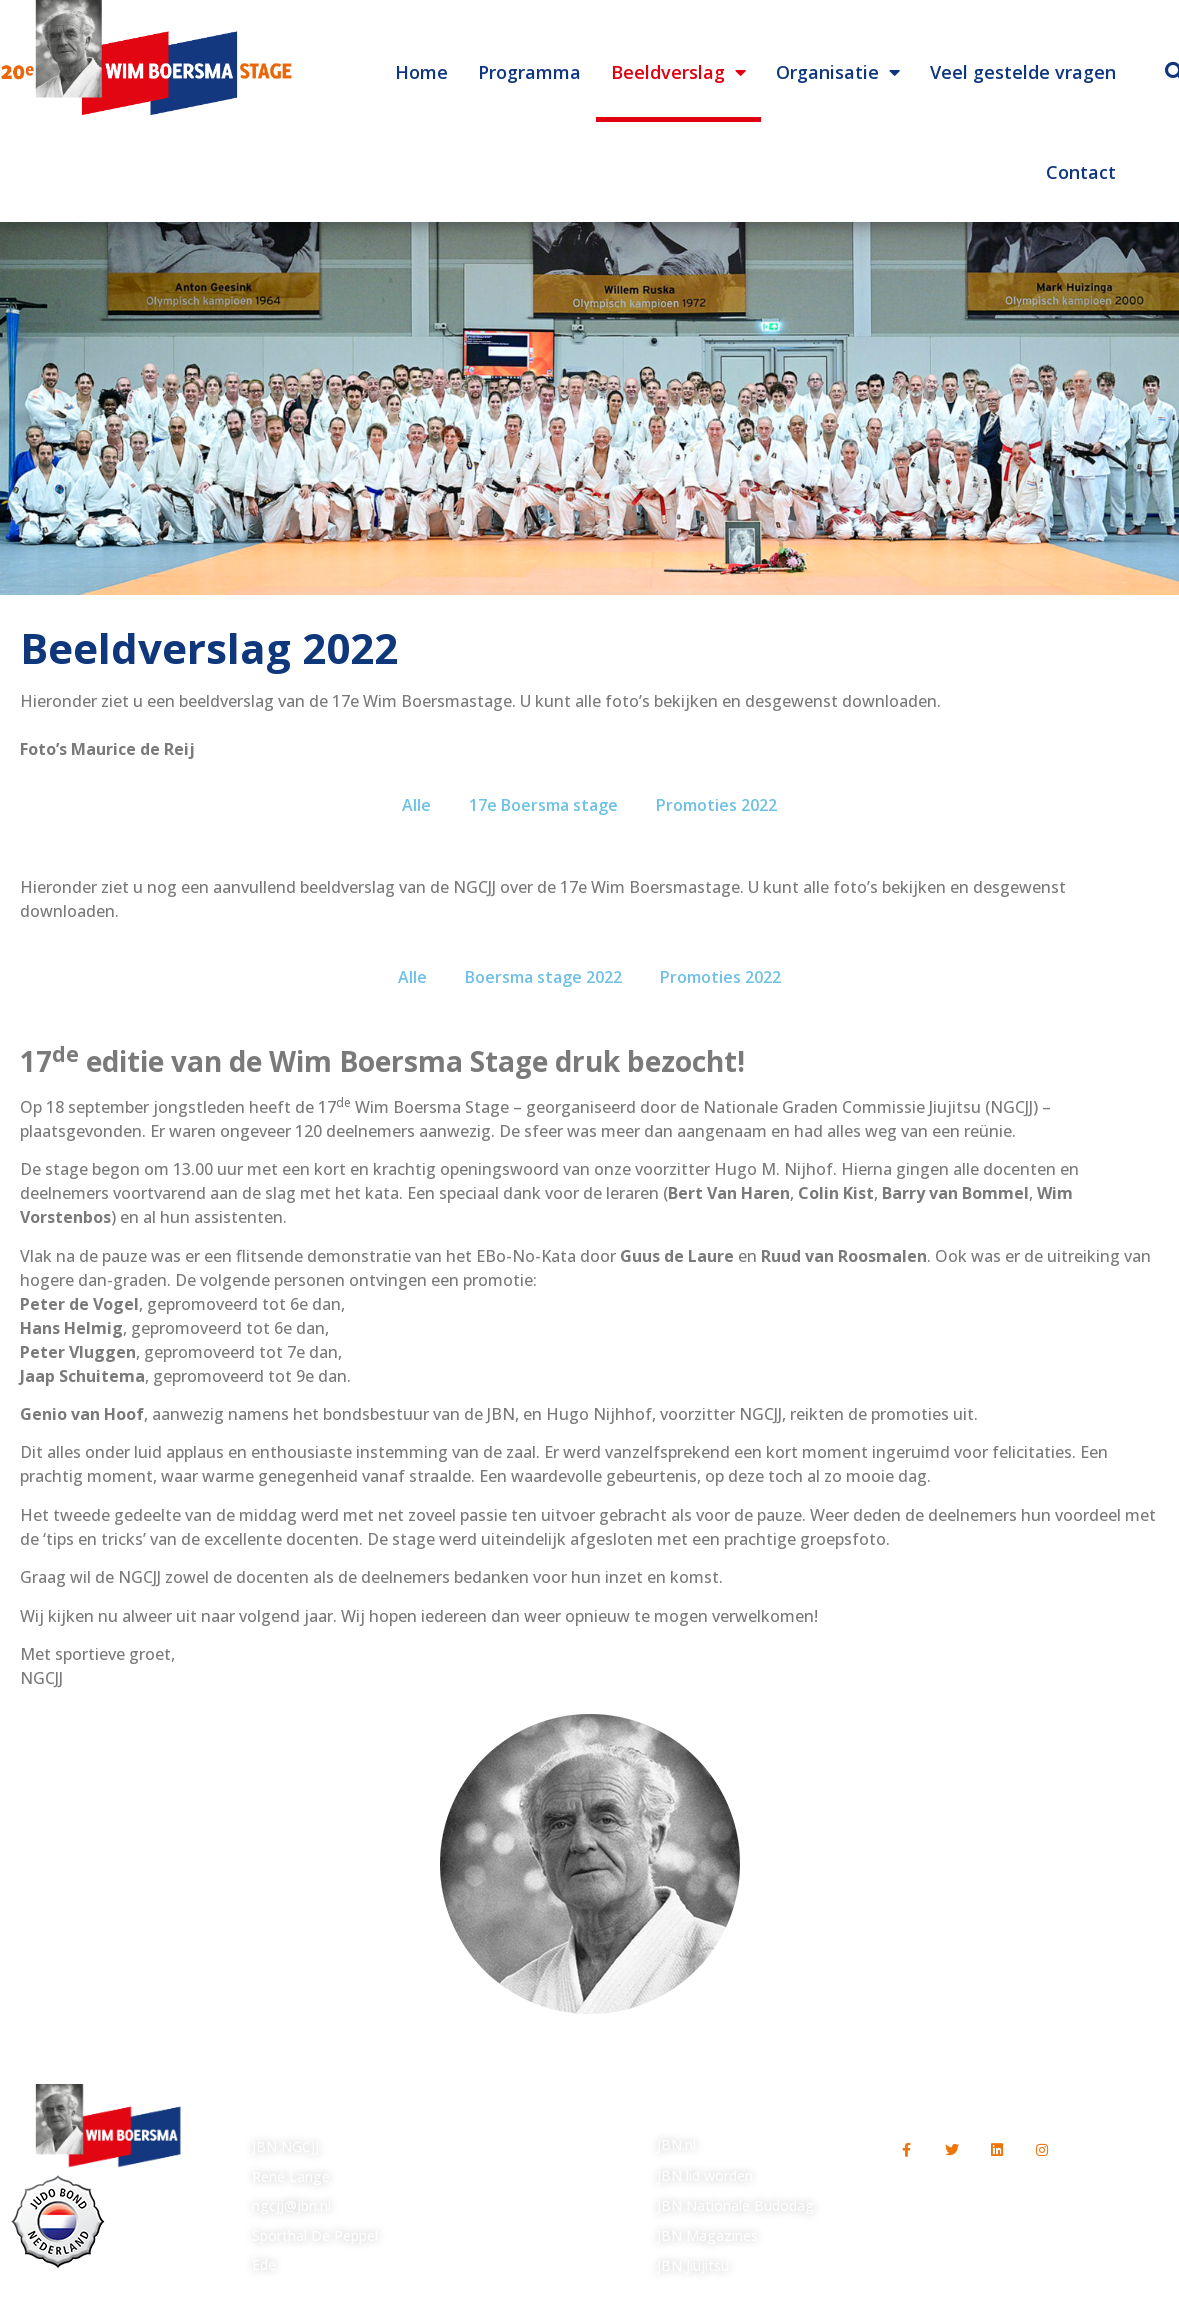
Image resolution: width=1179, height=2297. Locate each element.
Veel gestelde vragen (1023, 72)
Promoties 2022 (716, 805)
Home (421, 72)
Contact (1081, 172)
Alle (416, 805)
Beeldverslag (678, 72)
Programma (529, 72)
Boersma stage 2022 (543, 977)
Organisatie (838, 72)
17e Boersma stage (543, 805)
